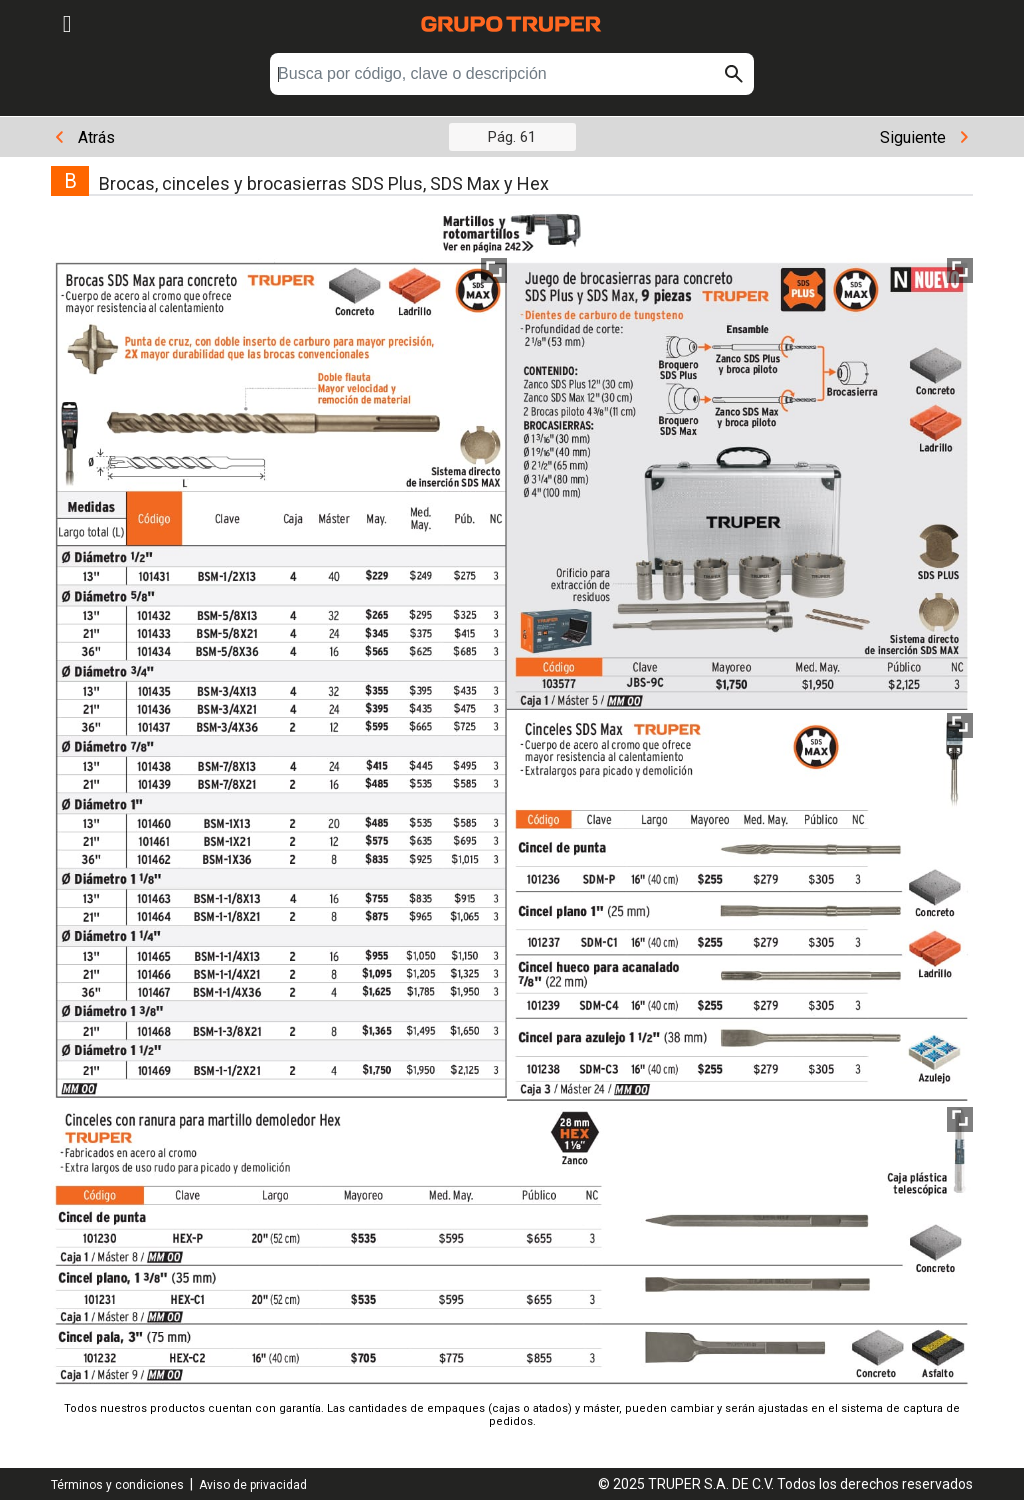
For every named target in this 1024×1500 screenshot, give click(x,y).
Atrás (85, 137)
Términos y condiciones (117, 1485)
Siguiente (924, 137)
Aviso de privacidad (253, 1485)
